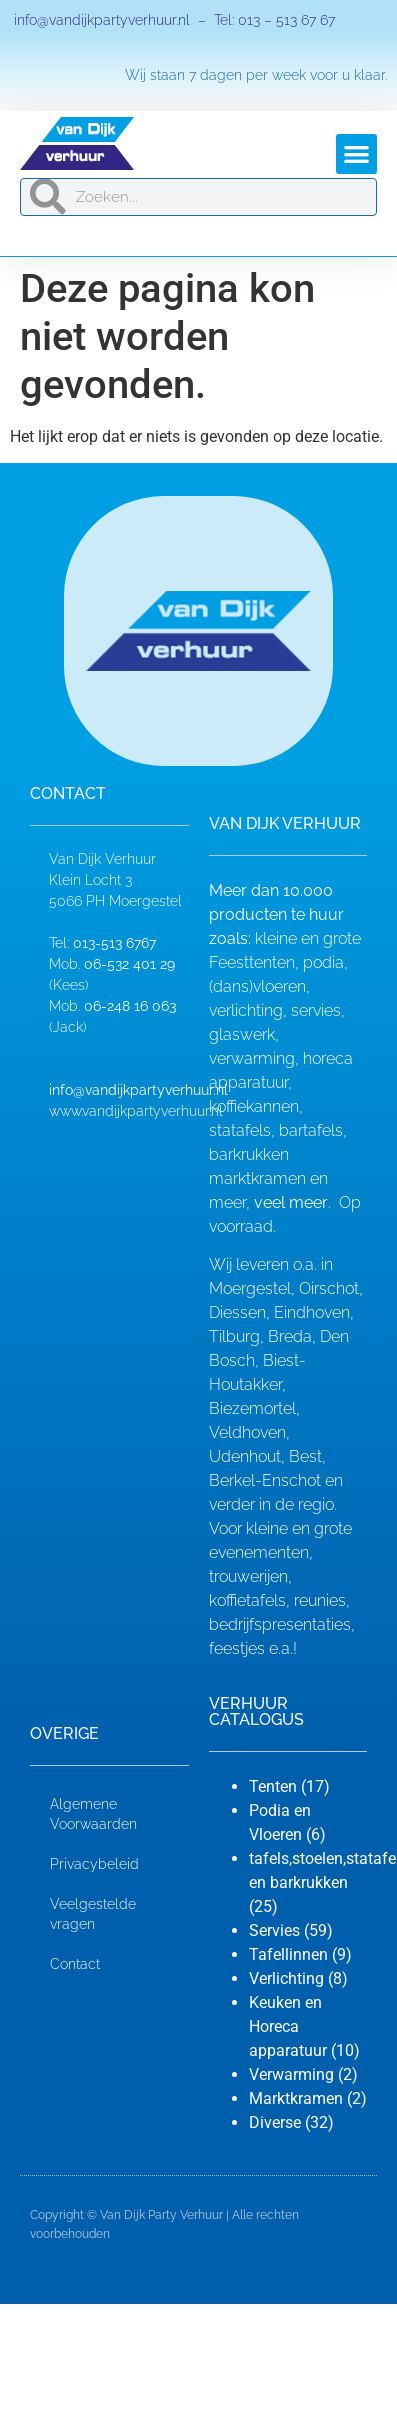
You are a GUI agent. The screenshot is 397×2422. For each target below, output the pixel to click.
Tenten (273, 1786)
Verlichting (286, 1978)
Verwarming (291, 2074)
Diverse (275, 2122)
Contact (75, 1964)
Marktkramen (296, 2098)
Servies (274, 1930)
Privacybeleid (94, 1864)
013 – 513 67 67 (286, 20)
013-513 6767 (114, 943)
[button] (356, 154)
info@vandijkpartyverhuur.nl (100, 20)
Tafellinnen (288, 1954)
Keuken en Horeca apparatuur (288, 2026)
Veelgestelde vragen (93, 1914)
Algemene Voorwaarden (93, 1814)
